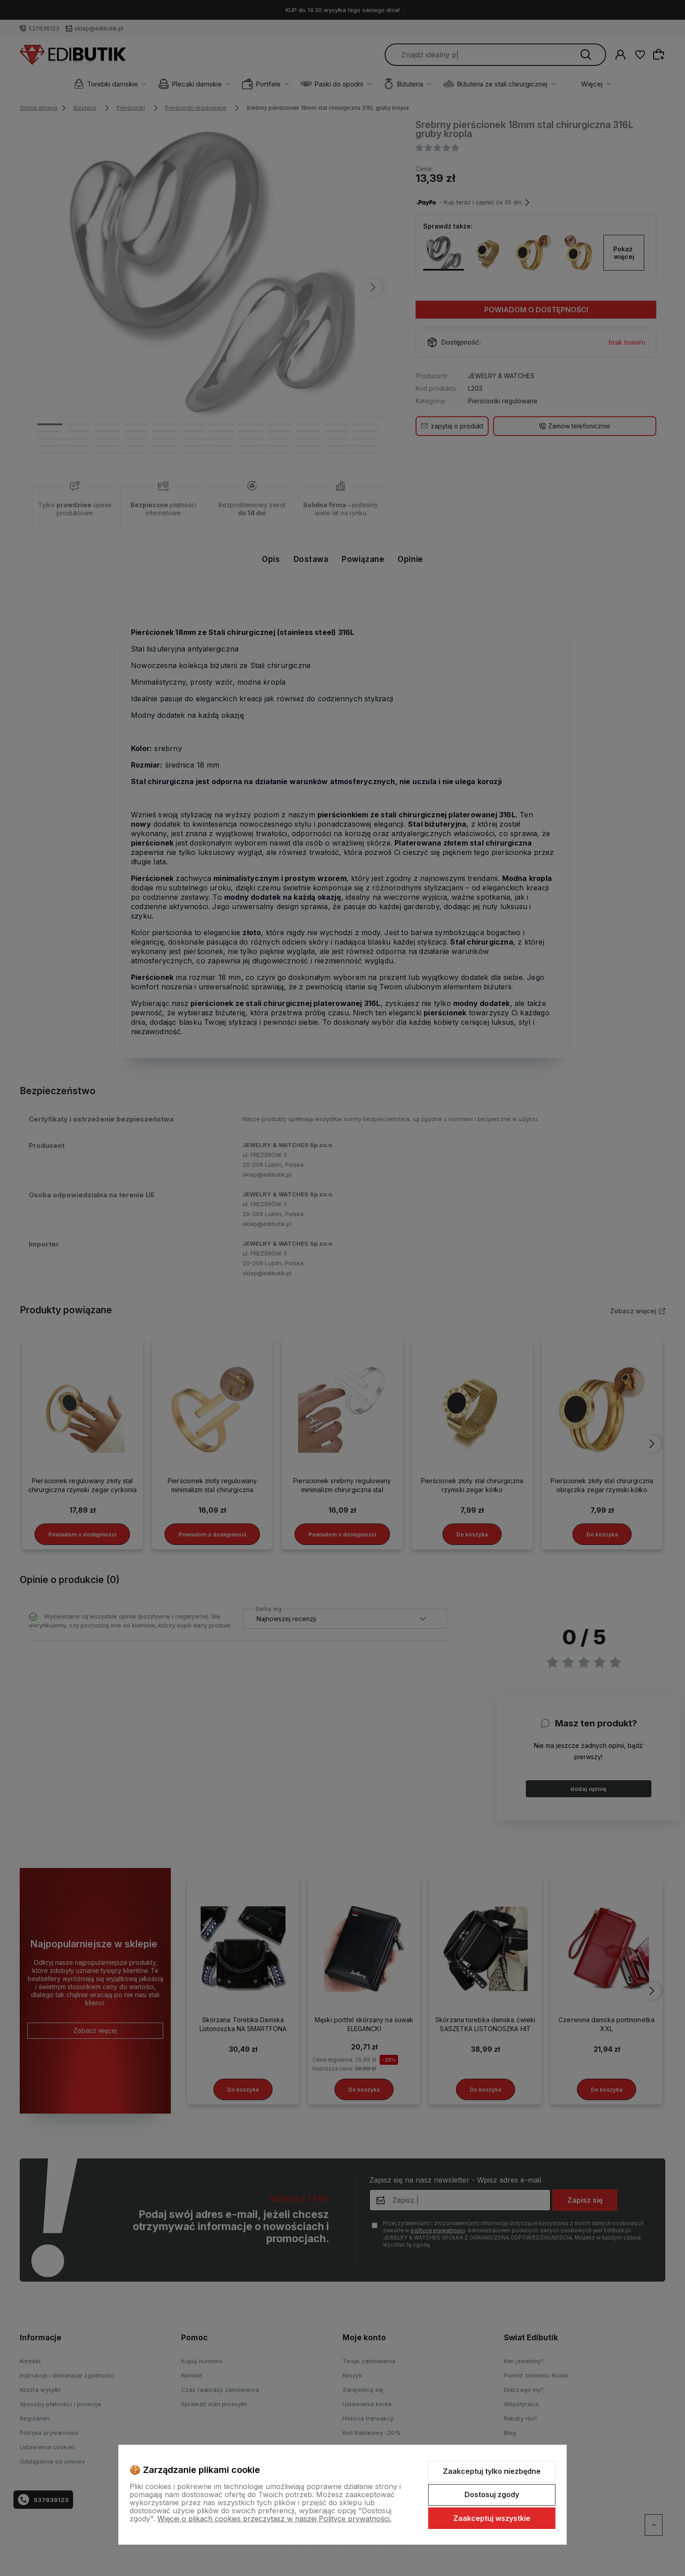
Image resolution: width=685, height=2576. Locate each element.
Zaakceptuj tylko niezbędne (492, 2471)
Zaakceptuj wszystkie (491, 2518)
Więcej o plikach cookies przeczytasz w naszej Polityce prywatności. (274, 2518)
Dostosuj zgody (491, 2494)
